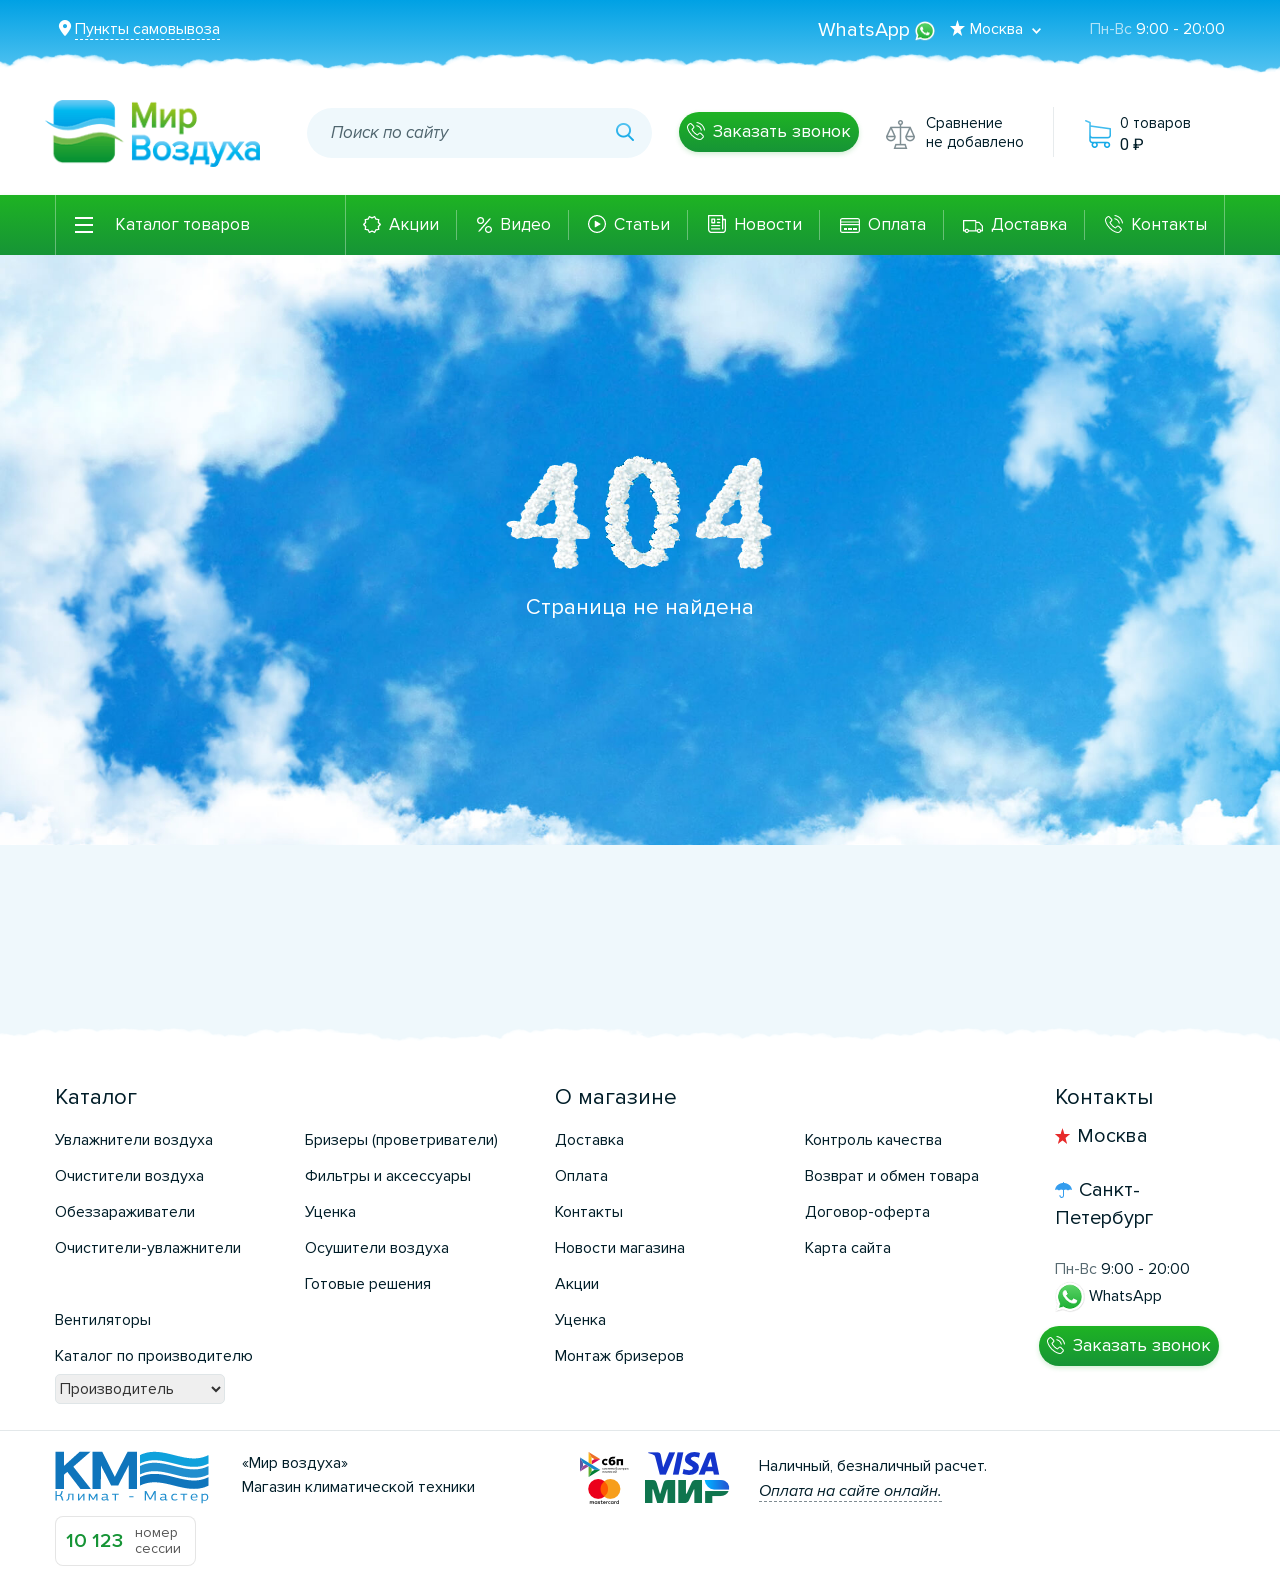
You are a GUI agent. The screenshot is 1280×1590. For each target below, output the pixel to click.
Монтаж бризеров (619, 1356)
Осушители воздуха (377, 1248)
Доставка (1029, 224)
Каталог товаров (182, 224)
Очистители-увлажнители (148, 1248)
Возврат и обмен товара (892, 1176)
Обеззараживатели (125, 1212)
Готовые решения (368, 1284)
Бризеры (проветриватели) (401, 1140)
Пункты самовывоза (147, 29)
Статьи (642, 224)
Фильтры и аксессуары (388, 1176)
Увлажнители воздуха (134, 1140)
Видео (525, 224)
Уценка (330, 1212)
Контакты (1169, 224)
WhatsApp (876, 30)
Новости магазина (620, 1248)
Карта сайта (848, 1248)
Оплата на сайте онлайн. (850, 1491)
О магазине (616, 1097)
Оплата (897, 224)
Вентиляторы (103, 1320)
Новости (768, 224)
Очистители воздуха (129, 1176)
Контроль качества (873, 1140)
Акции (414, 224)
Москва (1112, 1136)
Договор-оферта (867, 1212)
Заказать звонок (782, 131)
